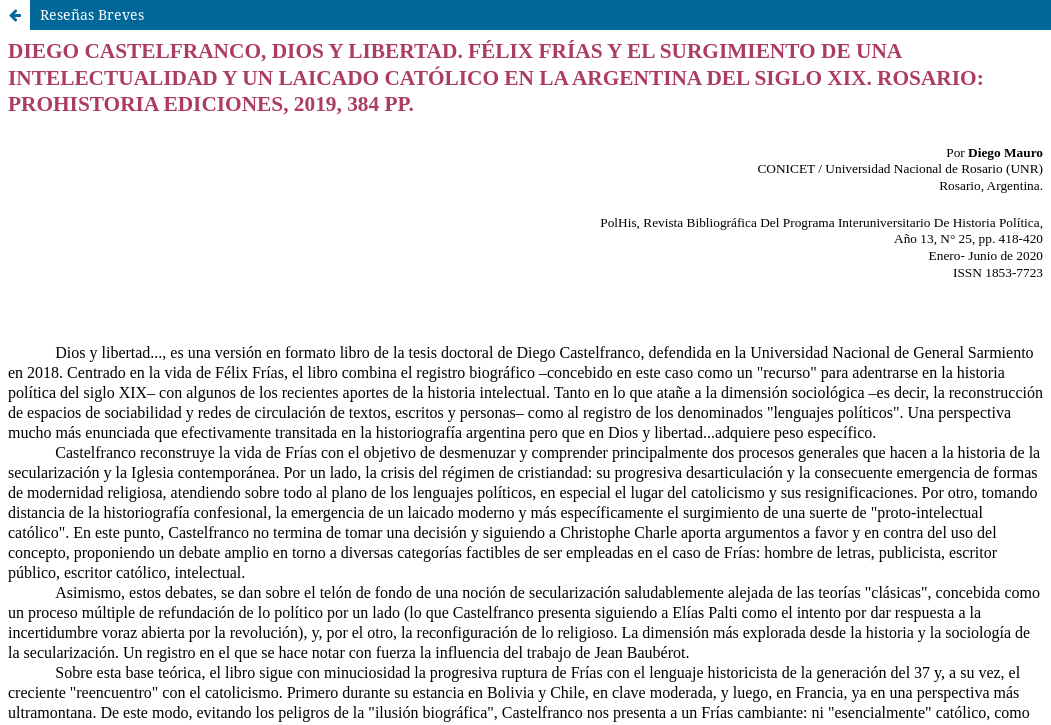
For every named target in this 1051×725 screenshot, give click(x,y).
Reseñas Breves (92, 14)
